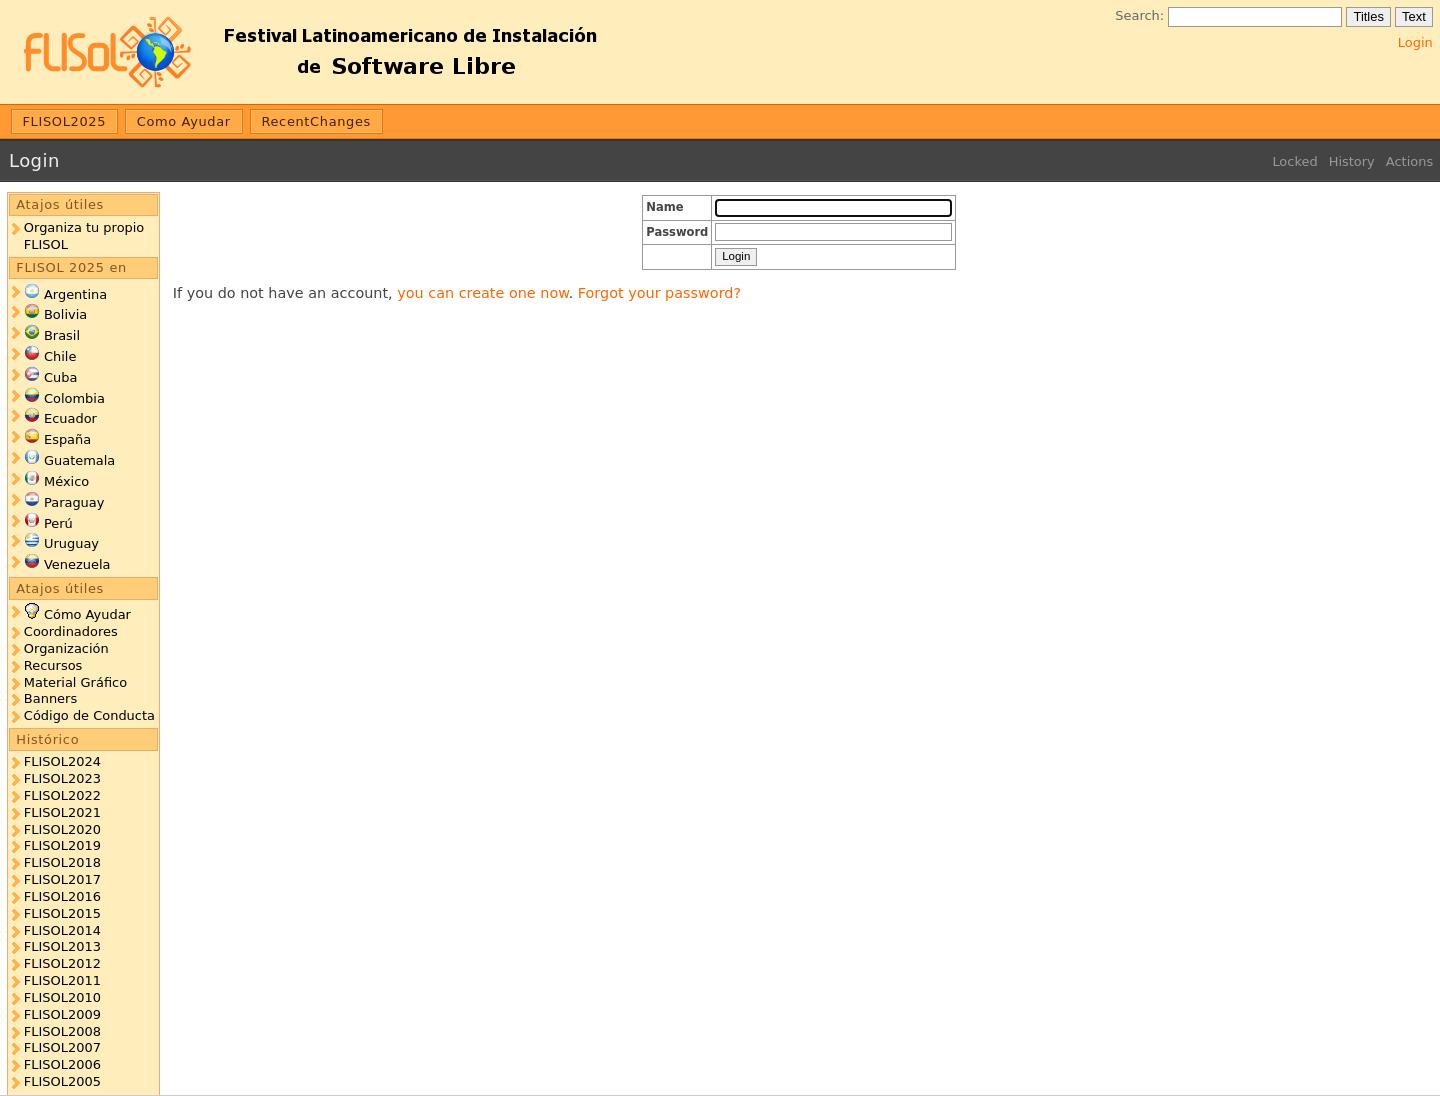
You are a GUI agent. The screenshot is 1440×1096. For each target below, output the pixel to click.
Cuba (60, 377)
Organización (66, 648)
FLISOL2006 (62, 1064)
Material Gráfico (75, 682)
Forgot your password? (659, 293)
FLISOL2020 (62, 829)
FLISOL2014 (62, 930)
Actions (1409, 161)
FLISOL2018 (62, 862)
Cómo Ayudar (87, 614)
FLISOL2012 (62, 963)
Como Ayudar (184, 121)
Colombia (74, 398)
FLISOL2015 (62, 913)
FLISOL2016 (62, 896)
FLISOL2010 (62, 997)
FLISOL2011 (62, 980)
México (66, 481)
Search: (1139, 15)
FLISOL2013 (62, 946)
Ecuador (70, 418)
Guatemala (79, 460)
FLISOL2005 (62, 1081)
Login (1415, 42)
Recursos (53, 665)
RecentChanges (316, 121)
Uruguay (71, 543)
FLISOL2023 (62, 778)
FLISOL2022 (62, 795)
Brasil (62, 335)
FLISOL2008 (62, 1031)
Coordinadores (71, 631)
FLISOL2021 (62, 812)
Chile (60, 356)
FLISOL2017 (62, 879)
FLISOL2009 (62, 1014)
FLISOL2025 (65, 121)
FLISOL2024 (62, 761)
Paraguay (74, 502)
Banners (50, 698)
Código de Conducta (89, 715)
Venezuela (77, 564)
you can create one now (482, 293)
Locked (1294, 161)
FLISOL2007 (62, 1047)
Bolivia (65, 314)
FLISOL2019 (62, 845)
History (1352, 161)
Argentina (75, 294)
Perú (58, 523)
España (67, 439)
